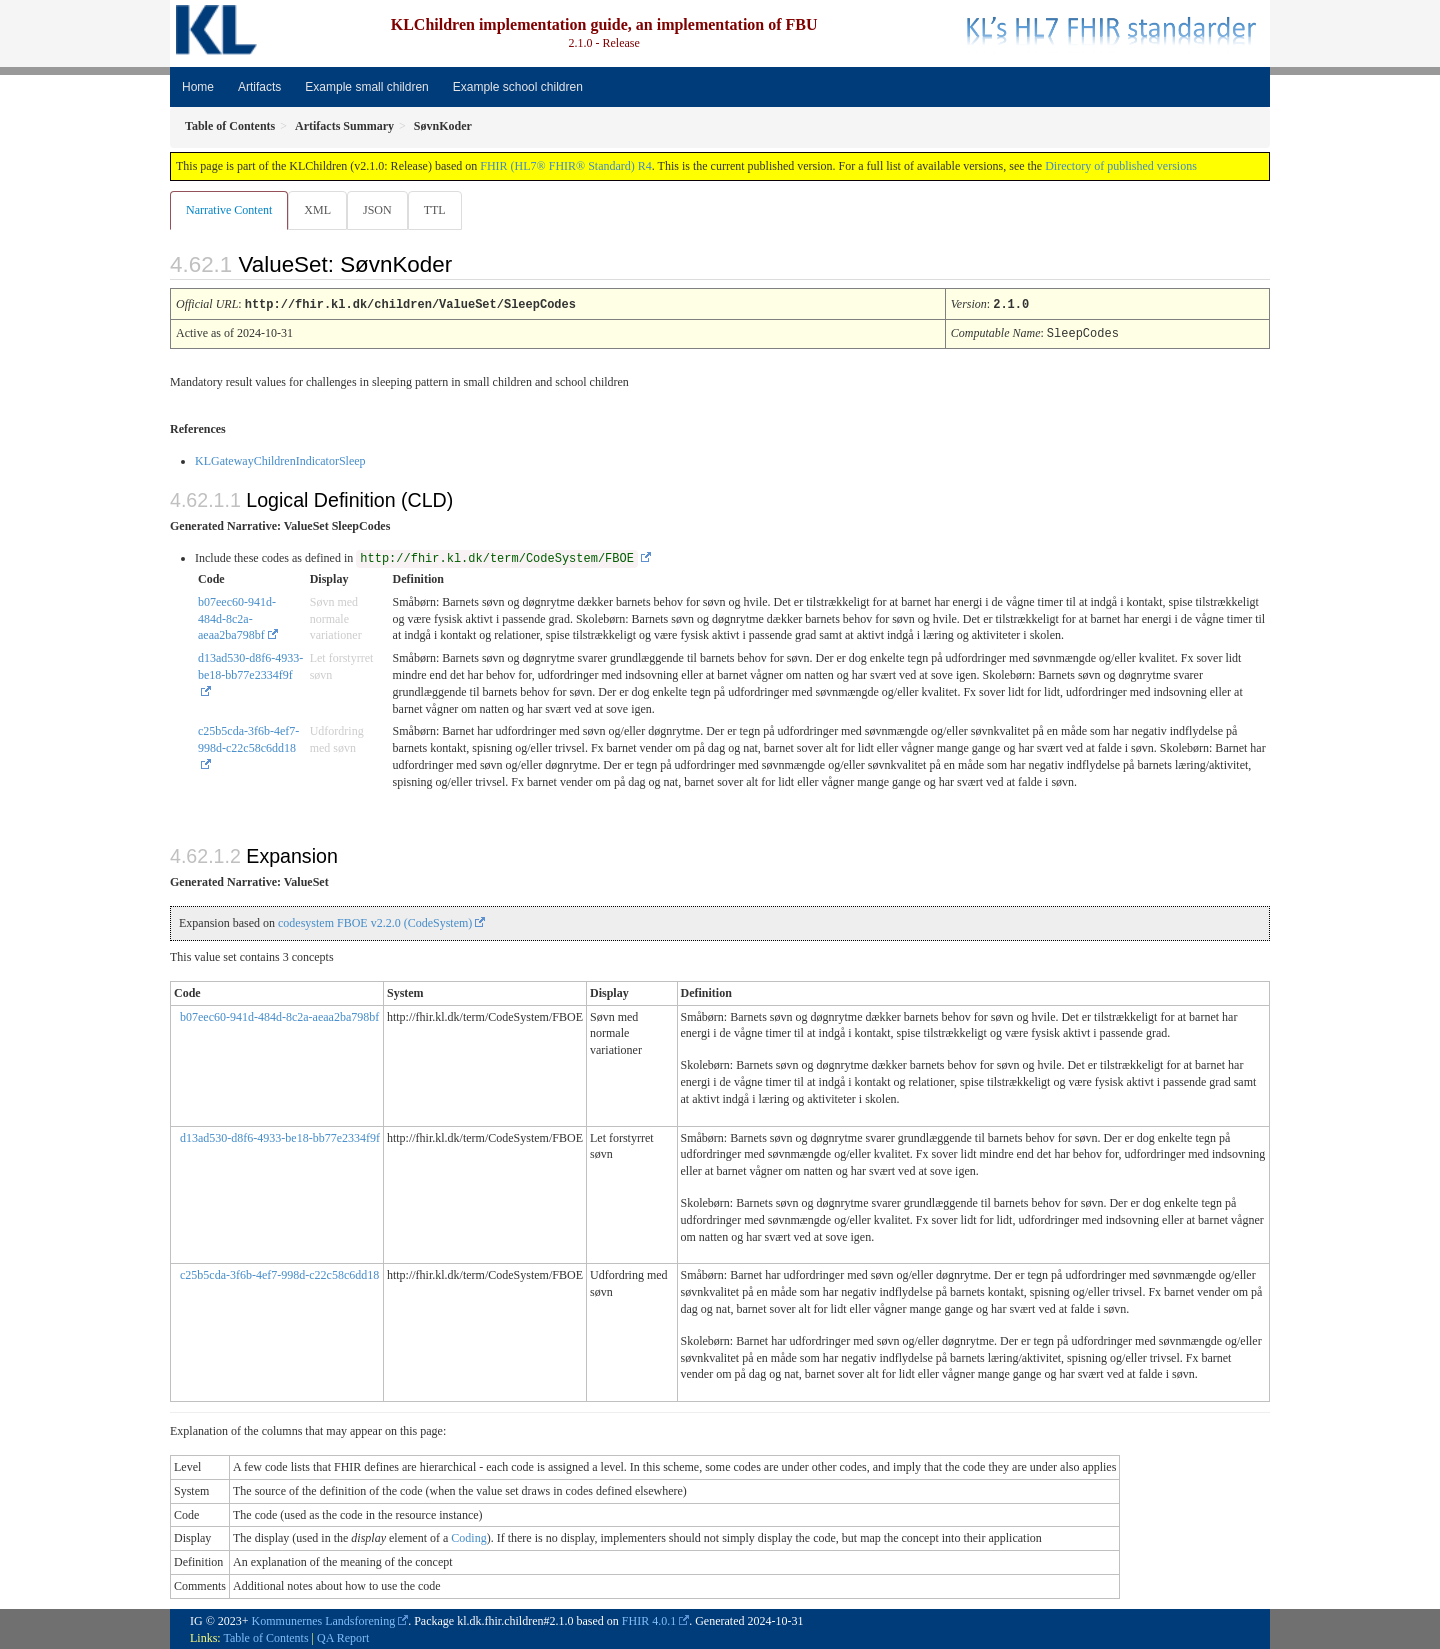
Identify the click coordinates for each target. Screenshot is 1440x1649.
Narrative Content (229, 210)
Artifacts (259, 87)
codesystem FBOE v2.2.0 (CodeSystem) (375, 922)
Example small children (366, 87)
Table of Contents (265, 1637)
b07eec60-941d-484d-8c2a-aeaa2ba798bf (237, 618)
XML (319, 210)
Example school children (518, 87)
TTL (441, 210)
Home (198, 87)
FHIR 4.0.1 (649, 1620)
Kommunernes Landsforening (324, 1620)
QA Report (343, 1637)
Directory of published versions (1121, 166)
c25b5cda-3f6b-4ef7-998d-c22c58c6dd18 (248, 738)
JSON (381, 210)
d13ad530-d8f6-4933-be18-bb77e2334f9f (250, 665)
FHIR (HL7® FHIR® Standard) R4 (566, 166)
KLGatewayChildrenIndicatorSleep (280, 460)
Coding (468, 1537)
